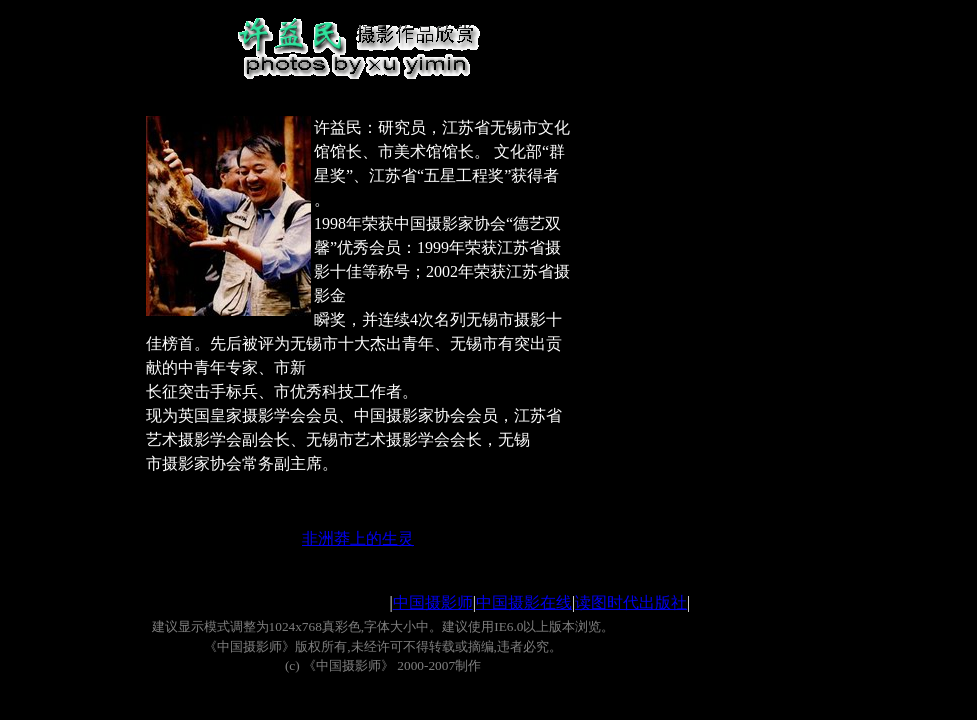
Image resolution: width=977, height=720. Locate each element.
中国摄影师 (433, 602)
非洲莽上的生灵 (358, 538)
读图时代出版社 (631, 602)
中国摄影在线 (524, 602)
